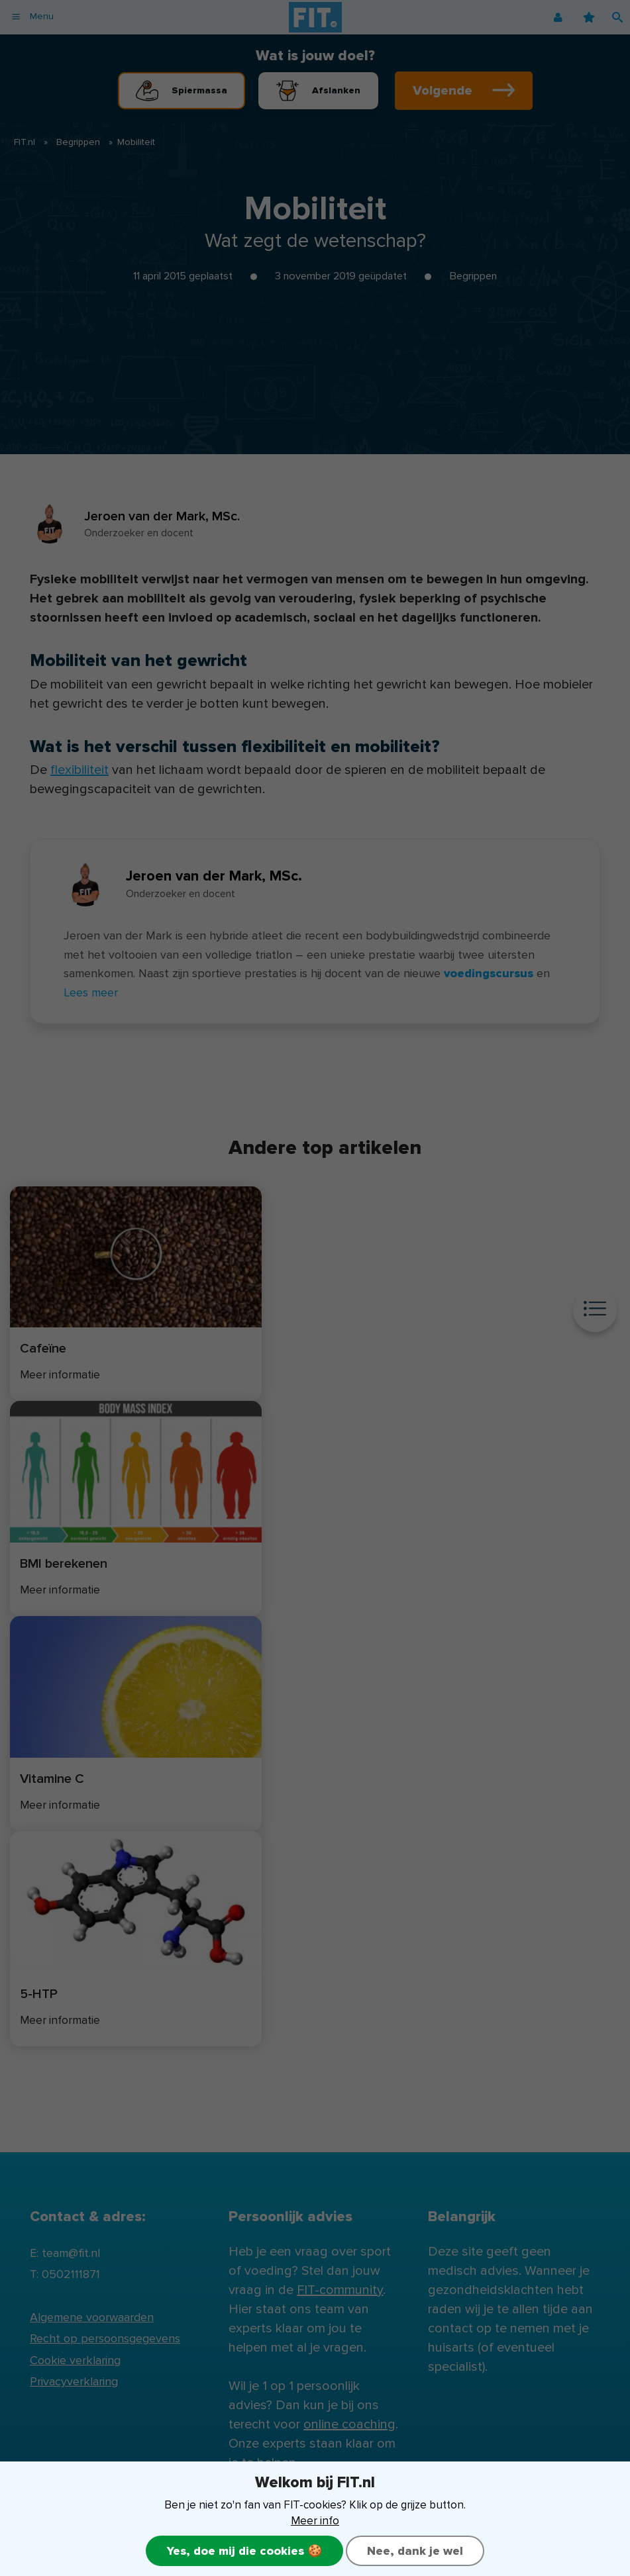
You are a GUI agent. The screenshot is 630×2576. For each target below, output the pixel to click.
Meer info (315, 2521)
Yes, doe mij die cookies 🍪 (244, 2551)
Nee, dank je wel (415, 2551)
